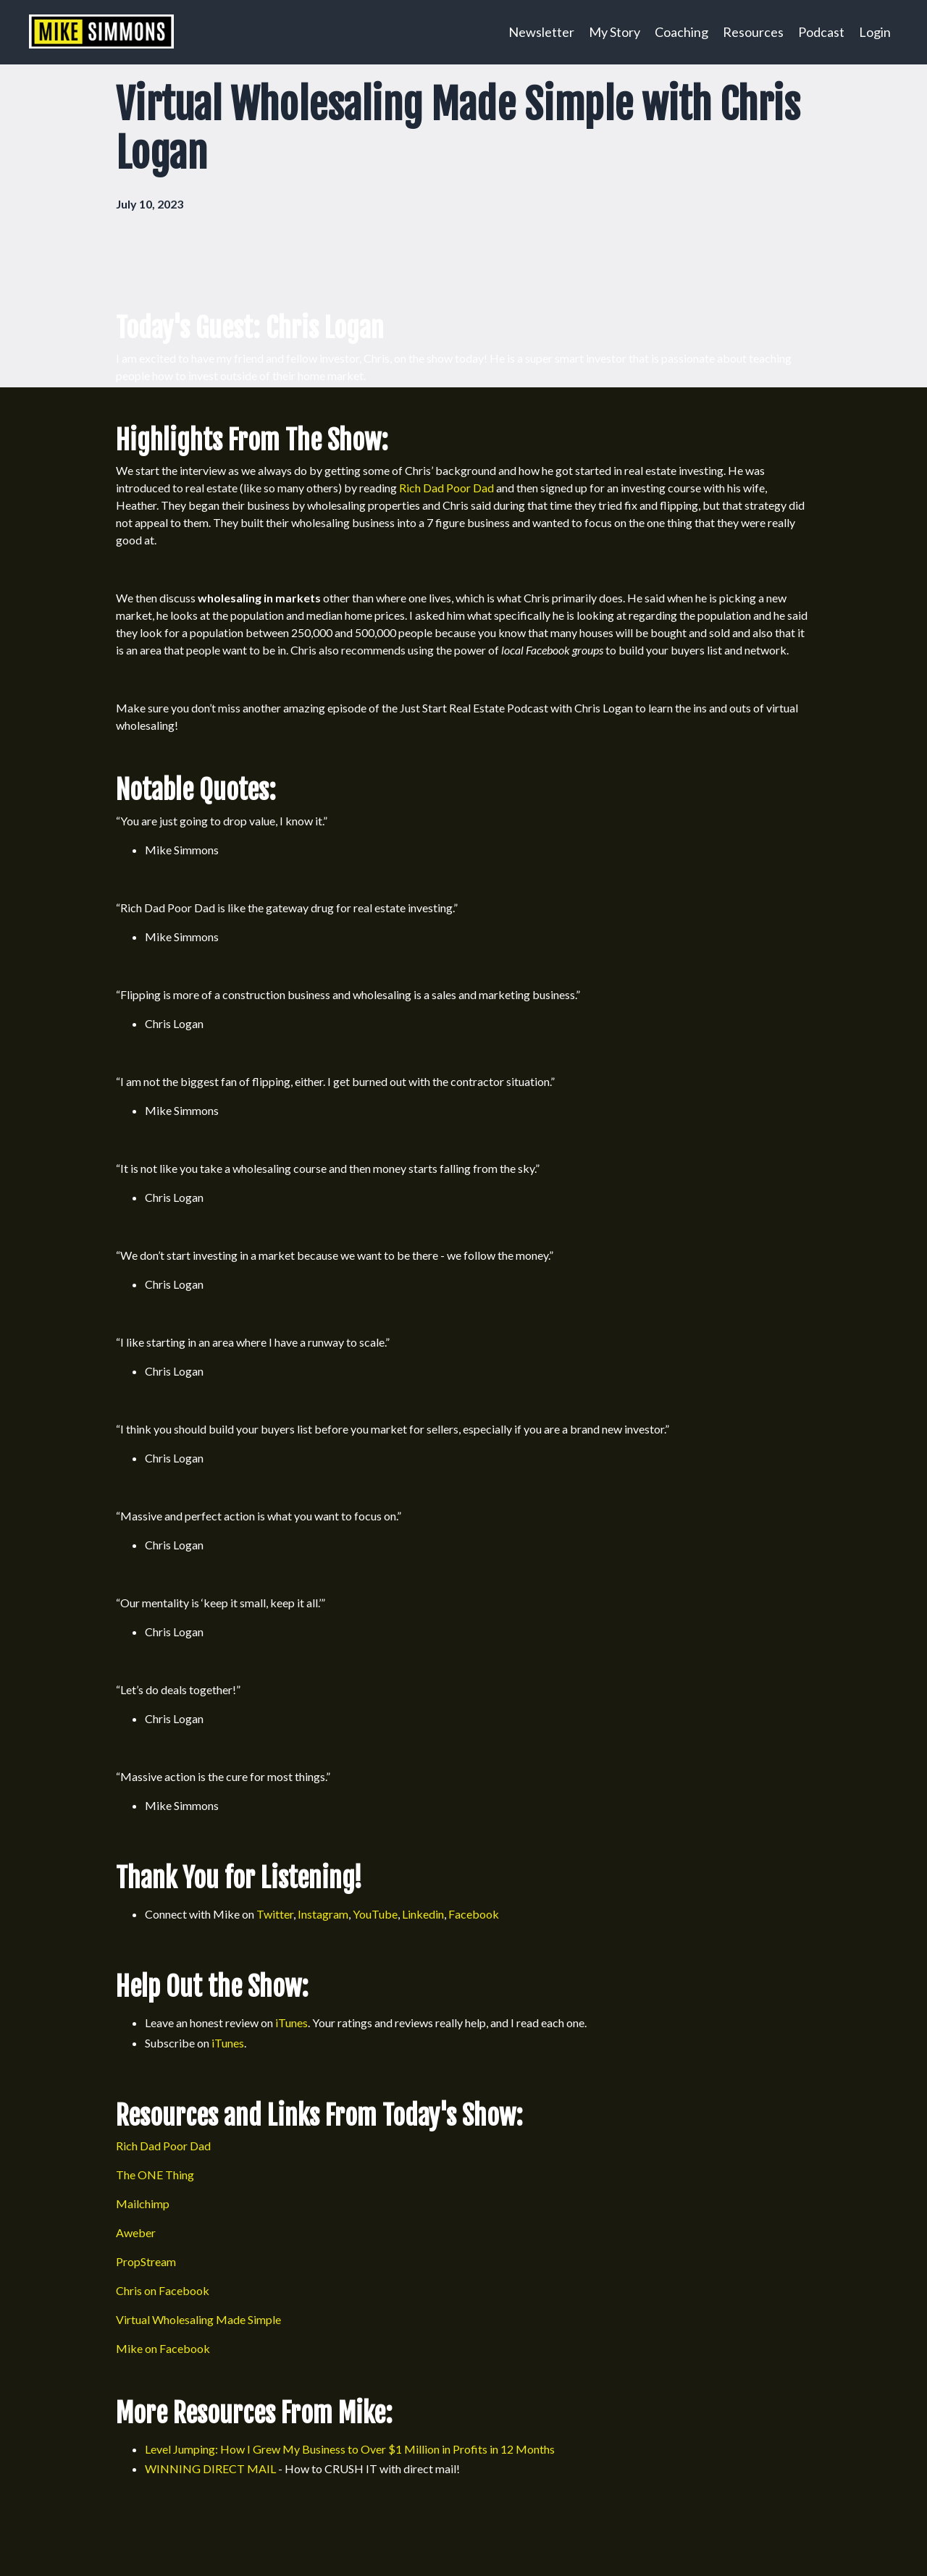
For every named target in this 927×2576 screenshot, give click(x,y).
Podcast (821, 32)
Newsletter (541, 32)
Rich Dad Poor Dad (446, 487)
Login (875, 32)
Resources (753, 32)
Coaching (681, 32)
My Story (614, 32)
